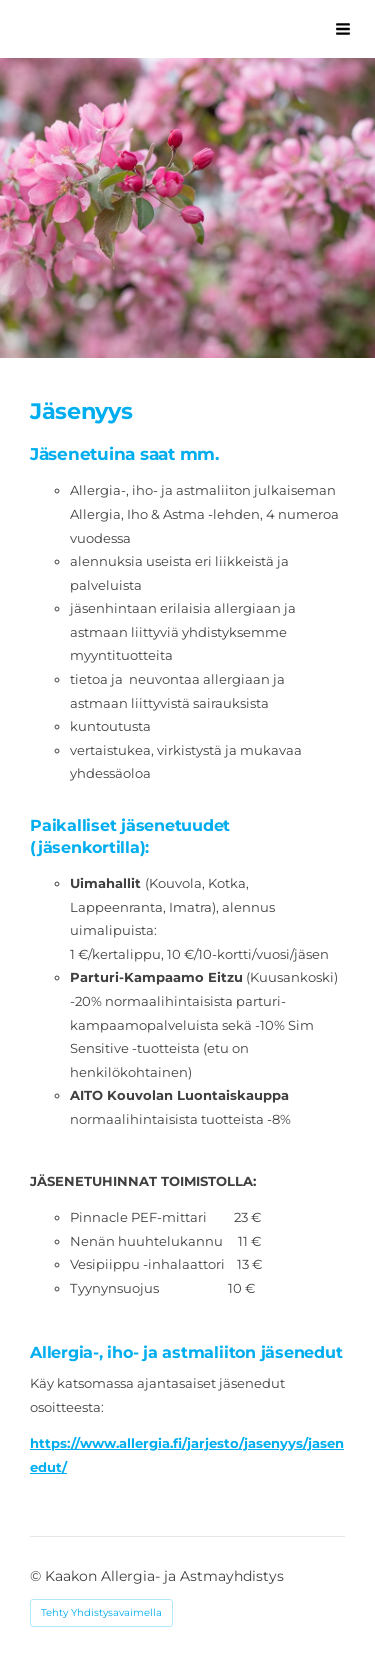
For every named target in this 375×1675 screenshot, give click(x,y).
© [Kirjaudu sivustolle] (37, 1576)
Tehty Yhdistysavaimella (101, 1612)
